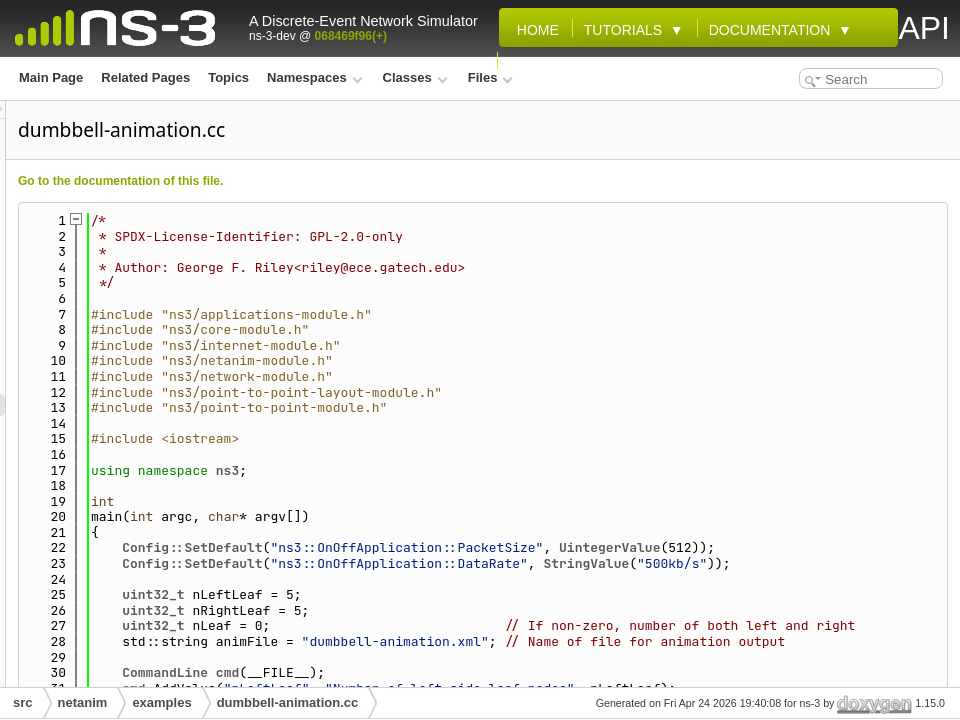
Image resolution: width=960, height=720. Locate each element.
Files (490, 77)
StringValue (836, 579)
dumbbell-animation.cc (288, 702)
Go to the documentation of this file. (370, 181)
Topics (228, 77)
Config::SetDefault (442, 547)
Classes (415, 77)
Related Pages (145, 77)
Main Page (51, 77)
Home (534, 30)
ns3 (477, 470)
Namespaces (314, 77)
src (23, 702)
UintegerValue (859, 547)
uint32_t (403, 625)
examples (161, 702)
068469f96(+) (351, 36)
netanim (83, 702)
